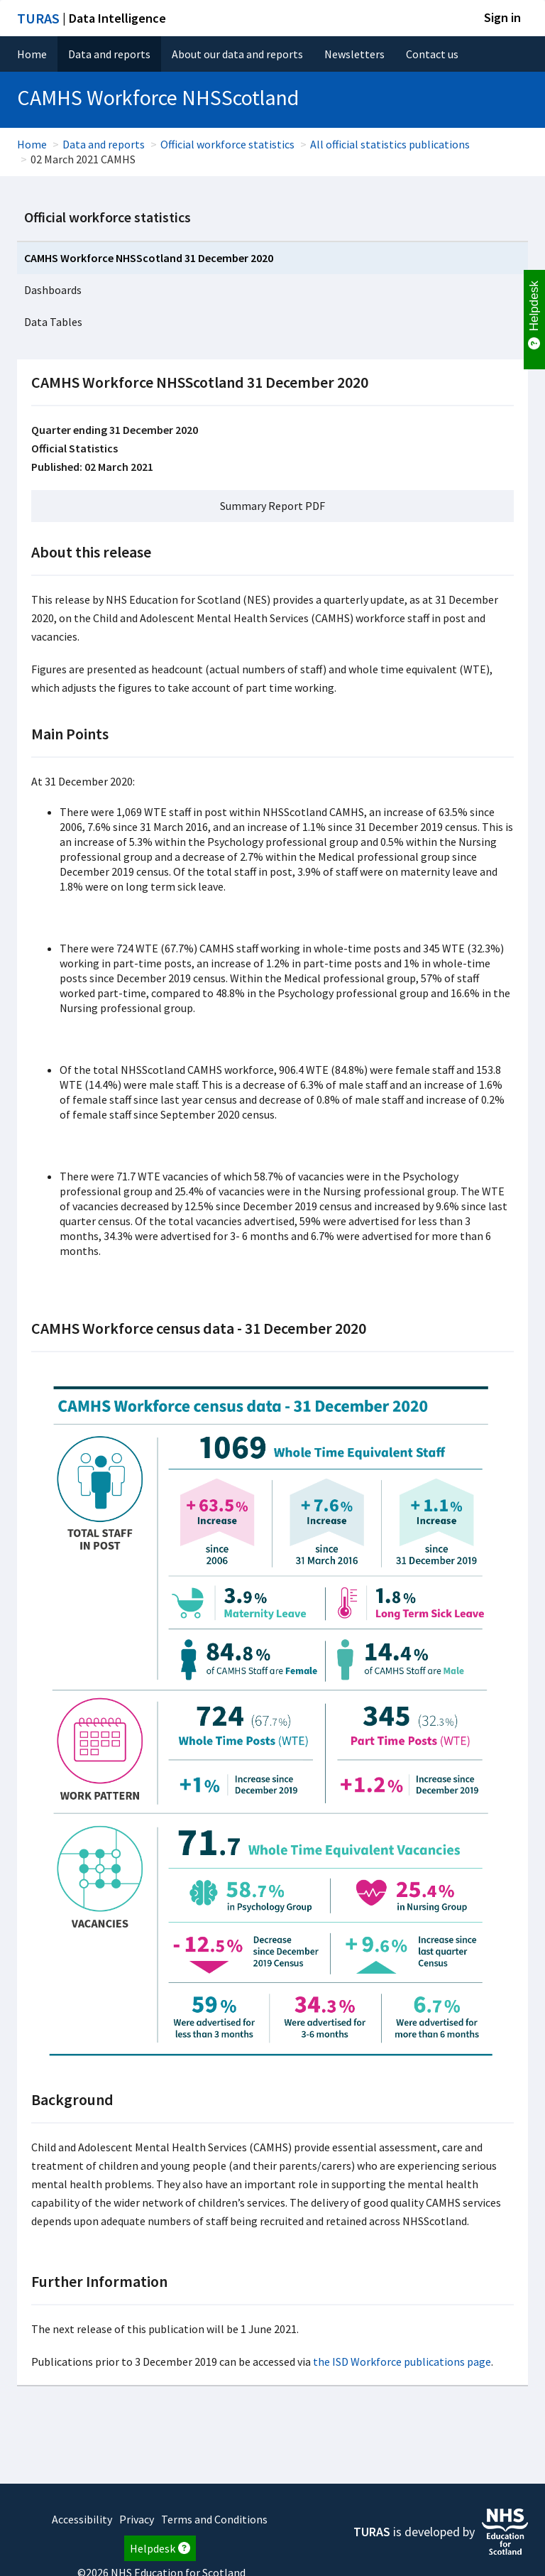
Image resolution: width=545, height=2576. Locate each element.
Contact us (432, 54)
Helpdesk (160, 2548)
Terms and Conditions (214, 2519)
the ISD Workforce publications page (402, 2361)
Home (32, 54)
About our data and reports (237, 54)
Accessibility (82, 2519)
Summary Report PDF (272, 506)
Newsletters (354, 54)
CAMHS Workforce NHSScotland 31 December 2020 (148, 258)
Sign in (502, 17)
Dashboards (53, 290)
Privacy (136, 2519)
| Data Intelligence (91, 18)
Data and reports (109, 54)
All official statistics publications (390, 144)
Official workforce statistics (227, 144)
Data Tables (53, 322)
